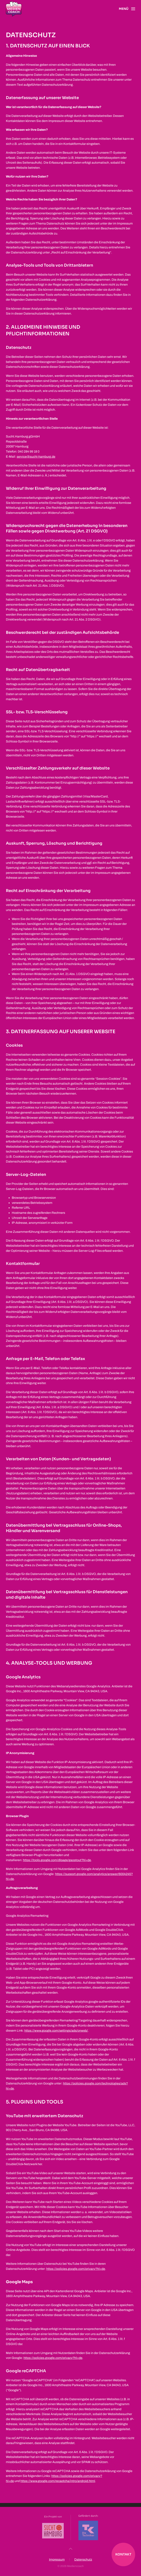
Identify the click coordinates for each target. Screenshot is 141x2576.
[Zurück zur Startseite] (14, 9)
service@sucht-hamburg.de (36, 456)
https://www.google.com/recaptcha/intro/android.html (57, 2481)
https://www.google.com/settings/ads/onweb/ (56, 2030)
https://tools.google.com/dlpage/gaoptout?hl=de (57, 1860)
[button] (127, 9)
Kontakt (123, 2554)
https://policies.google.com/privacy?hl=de (75, 2268)
